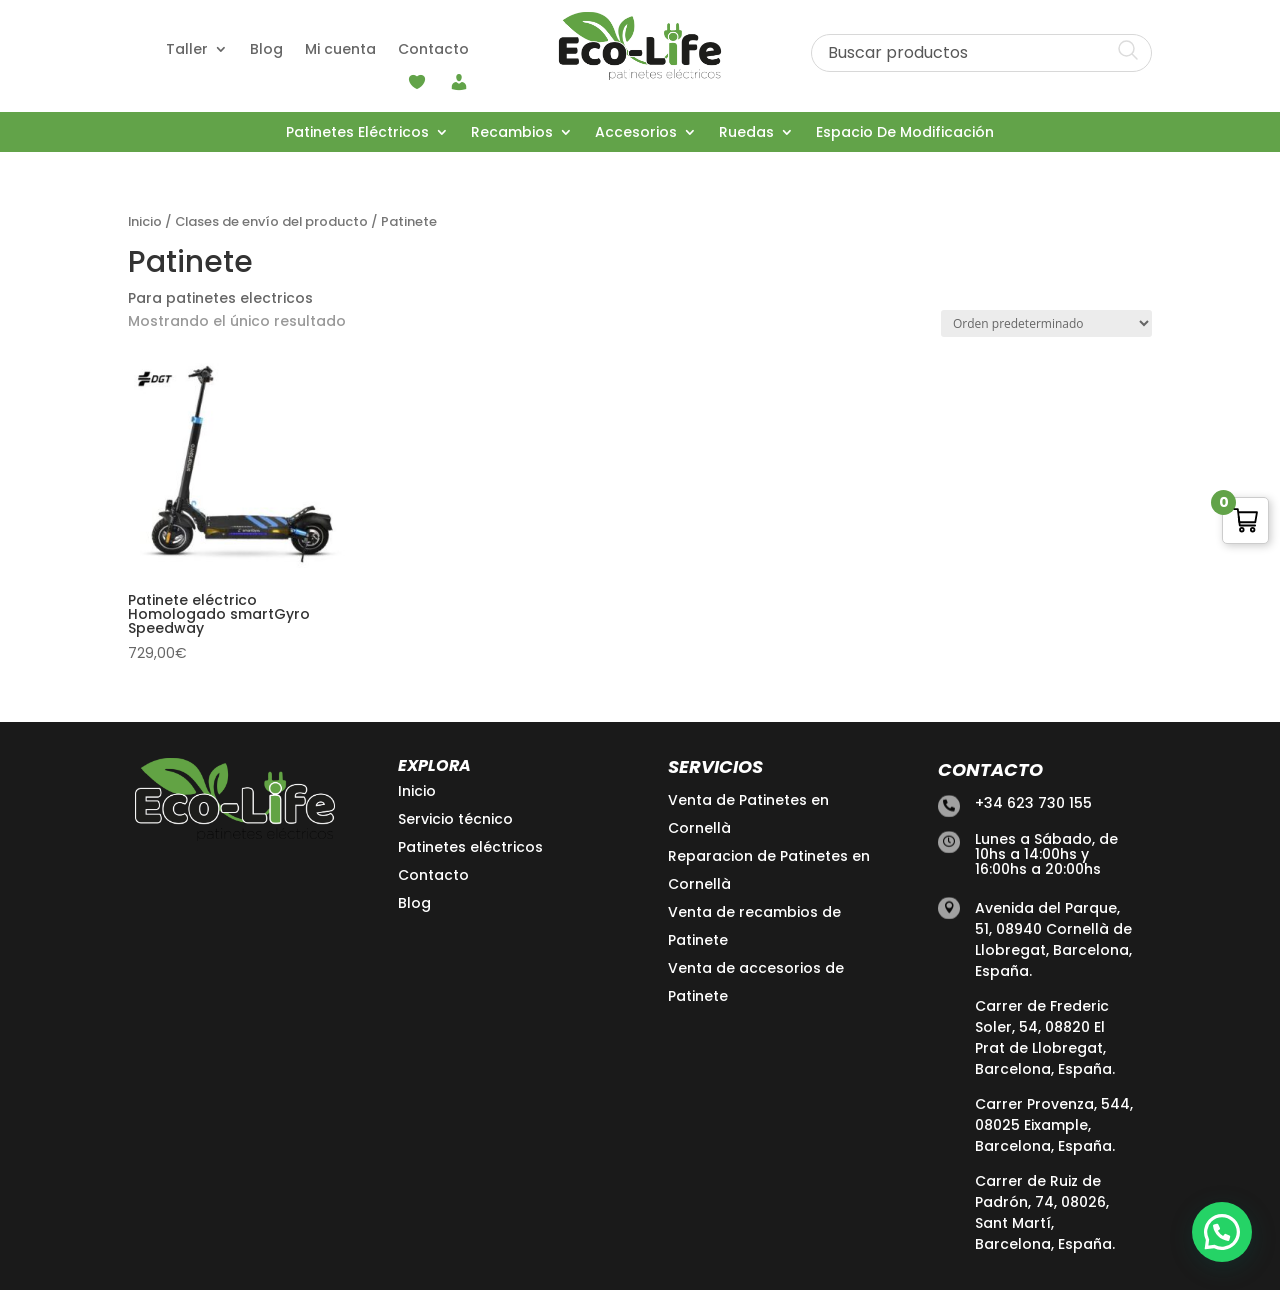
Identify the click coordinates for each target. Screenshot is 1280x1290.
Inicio (145, 221)
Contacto (433, 50)
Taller (187, 50)
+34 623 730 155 (1033, 803)
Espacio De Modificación (905, 133)
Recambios (512, 133)
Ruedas (746, 133)
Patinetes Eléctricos (357, 133)
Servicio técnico (455, 819)
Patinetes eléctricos (470, 847)
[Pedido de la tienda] (1046, 323)
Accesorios (636, 133)
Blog (266, 50)
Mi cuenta (340, 50)
